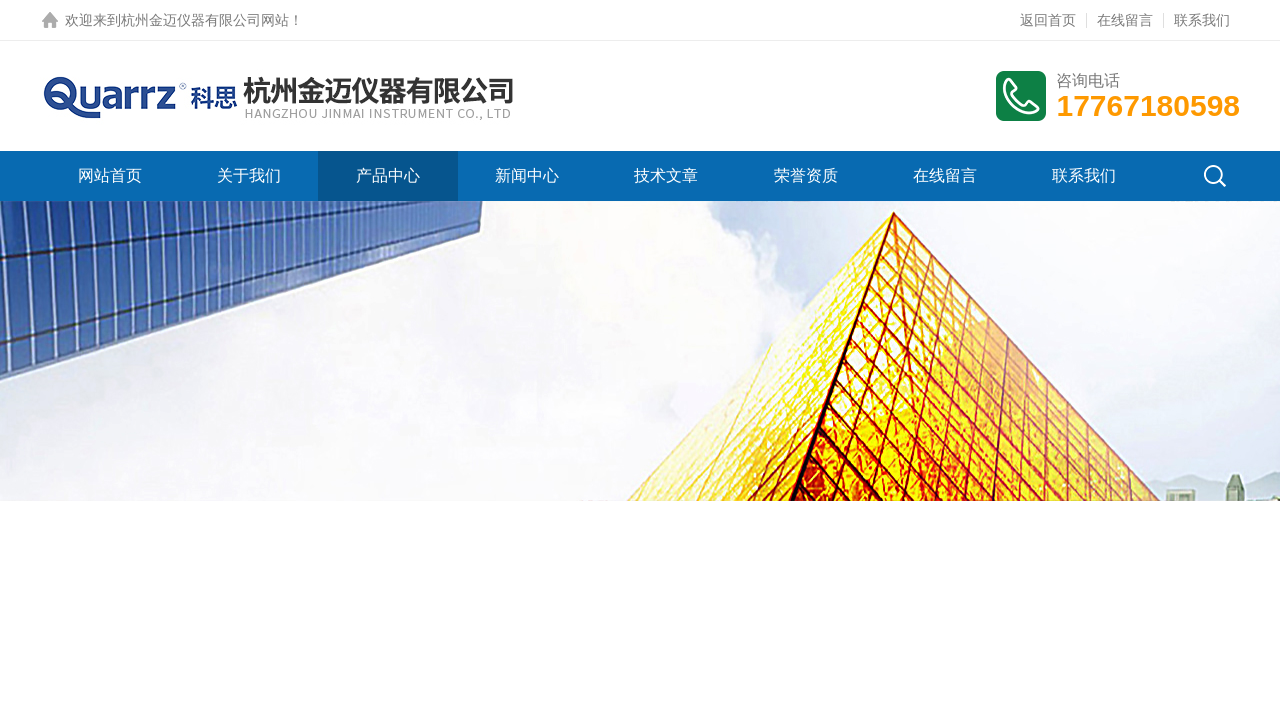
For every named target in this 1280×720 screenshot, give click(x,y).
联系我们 (1202, 20)
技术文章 (666, 175)
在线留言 (1125, 20)
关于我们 (249, 175)
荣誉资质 (806, 175)
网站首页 (110, 175)
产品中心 (388, 175)
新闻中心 (527, 175)
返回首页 (1048, 20)
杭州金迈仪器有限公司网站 (205, 20)
